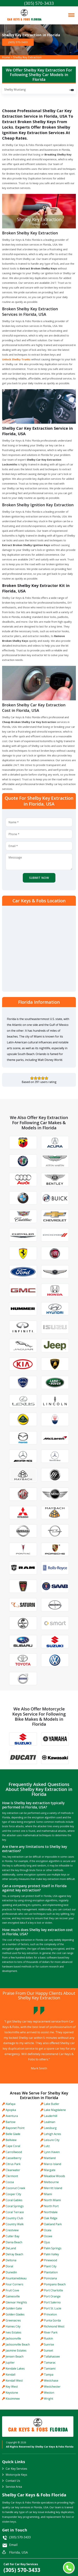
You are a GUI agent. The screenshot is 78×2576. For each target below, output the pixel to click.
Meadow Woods (54, 2176)
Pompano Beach (55, 2284)
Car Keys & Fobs (24, 20)
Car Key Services (16, 2469)
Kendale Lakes (15, 2368)
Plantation (51, 2272)
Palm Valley (51, 2254)
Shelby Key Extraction (27, 57)
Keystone (12, 2393)
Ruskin (48, 2338)
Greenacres (13, 2320)
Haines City (13, 2326)
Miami (48, 2194)
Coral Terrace (15, 2212)
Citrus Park (13, 2164)
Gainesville (13, 2296)
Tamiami (49, 2368)
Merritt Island (53, 2188)
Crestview (12, 2230)
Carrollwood (14, 2152)
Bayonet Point (15, 2128)
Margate (49, 2170)
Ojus (47, 2242)
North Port (51, 2206)
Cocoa (10, 2182)
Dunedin (11, 2272)
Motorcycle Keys (16, 2475)
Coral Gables (14, 2200)
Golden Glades (15, 2314)
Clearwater (13, 2170)
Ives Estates (13, 2332)
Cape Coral (13, 2146)
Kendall (10, 2374)
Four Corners (14, 2284)
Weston (49, 2393)
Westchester (52, 2386)
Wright (48, 2399)
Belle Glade (13, 2134)
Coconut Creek (15, 2188)
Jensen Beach (14, 2356)
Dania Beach (14, 2242)
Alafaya (10, 2104)
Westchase (51, 2380)
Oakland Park (53, 2224)
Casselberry (13, 2158)
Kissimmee (13, 2399)
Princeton (50, 2314)
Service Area (14, 2487)
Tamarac (50, 2362)
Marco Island (52, 2164)
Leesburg (50, 2128)
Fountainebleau (16, 2278)
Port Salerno (52, 2302)
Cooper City (13, 2194)
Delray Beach (14, 2254)
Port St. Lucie (52, 2308)
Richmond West (54, 2326)
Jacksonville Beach (18, 2344)
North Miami (52, 2200)
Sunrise (49, 2344)
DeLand (11, 2248)
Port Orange (52, 2296)
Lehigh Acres (52, 2134)
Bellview (11, 2140)
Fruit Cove (12, 2290)
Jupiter (10, 2362)
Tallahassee (52, 2356)
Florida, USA (18, 2552)
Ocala (47, 2230)
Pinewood (50, 2260)
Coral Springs (15, 2206)
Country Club (14, 2218)
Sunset (48, 2350)
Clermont (12, 2176)
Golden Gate (14, 2308)
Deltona (11, 2260)
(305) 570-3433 (39, 3)
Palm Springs (52, 2248)
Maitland (50, 2158)
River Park (51, 2332)
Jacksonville (13, 2338)
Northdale (51, 2212)
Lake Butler (51, 2104)
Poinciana (50, 2278)
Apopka (11, 2110)
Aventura (12, 2116)
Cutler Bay (12, 2236)
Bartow (10, 2122)
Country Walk (15, 2224)
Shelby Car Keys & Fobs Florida (54, 2446)
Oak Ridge (50, 2218)
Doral (9, 2266)
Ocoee (48, 2236)
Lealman (49, 2122)
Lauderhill (50, 2116)
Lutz (47, 2146)
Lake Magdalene (55, 2110)
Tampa (48, 2374)
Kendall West (14, 2380)
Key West (12, 2386)
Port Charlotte (53, 2290)
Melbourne (51, 2182)
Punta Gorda (52, 2320)
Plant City (50, 2266)
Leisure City (51, 2140)
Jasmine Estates (16, 2350)
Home (6, 57)
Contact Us (13, 2481)
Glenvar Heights (16, 2302)
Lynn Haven (52, 2152)
